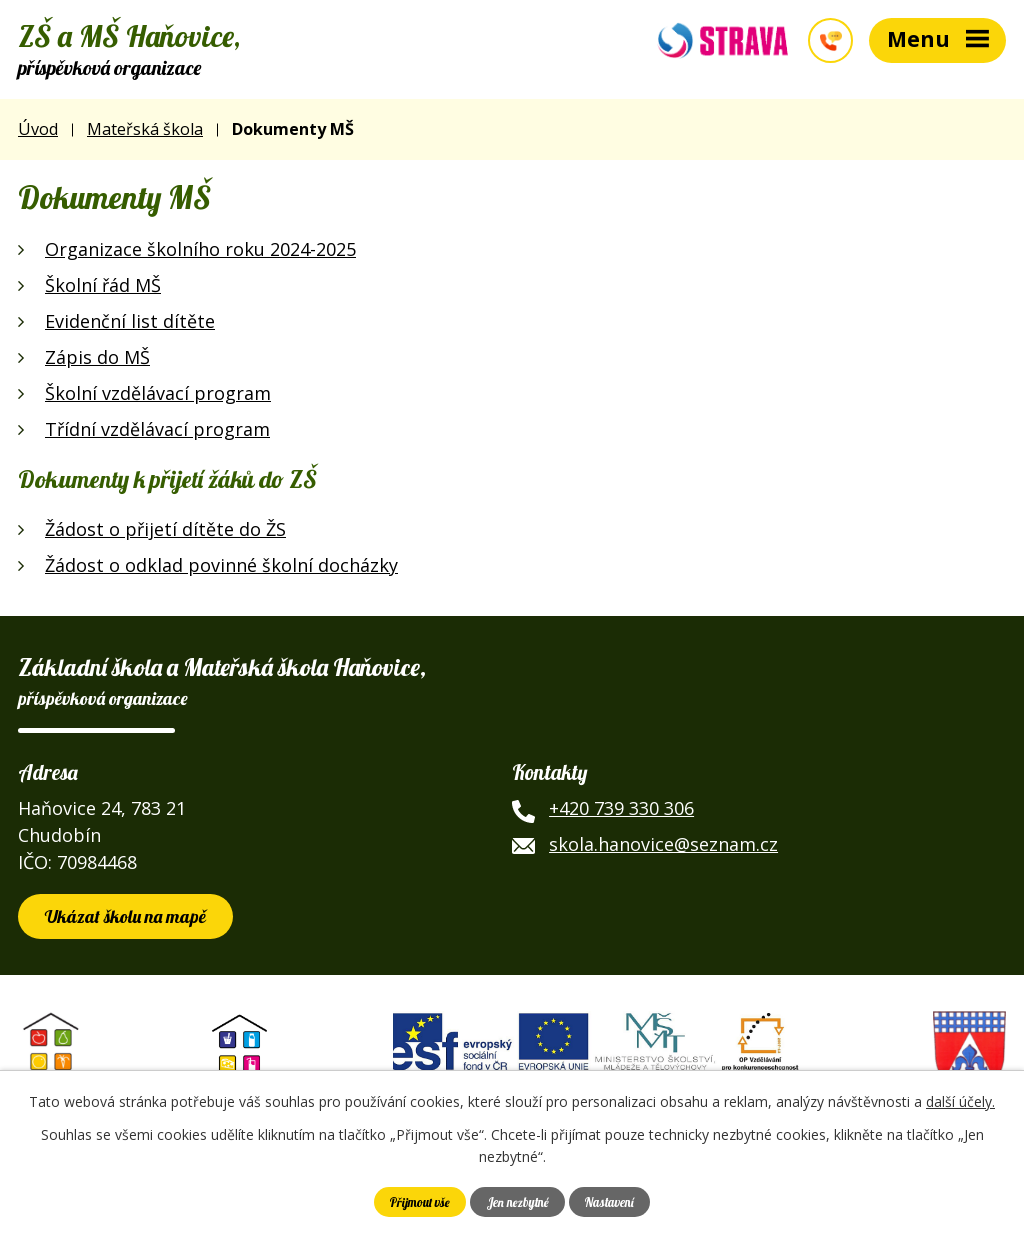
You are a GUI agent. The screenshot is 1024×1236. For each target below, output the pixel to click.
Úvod (38, 129)
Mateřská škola (145, 129)
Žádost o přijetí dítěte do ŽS (165, 529)
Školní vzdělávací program (158, 393)
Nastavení (609, 1202)
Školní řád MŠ (103, 285)
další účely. (960, 1101)
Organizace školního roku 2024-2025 (200, 249)
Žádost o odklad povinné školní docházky (221, 565)
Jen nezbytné (518, 1202)
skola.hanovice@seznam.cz (663, 844)
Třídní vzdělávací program (157, 429)
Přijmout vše (420, 1202)
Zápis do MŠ (97, 357)
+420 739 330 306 (621, 808)
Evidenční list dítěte (130, 321)
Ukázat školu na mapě (125, 916)
